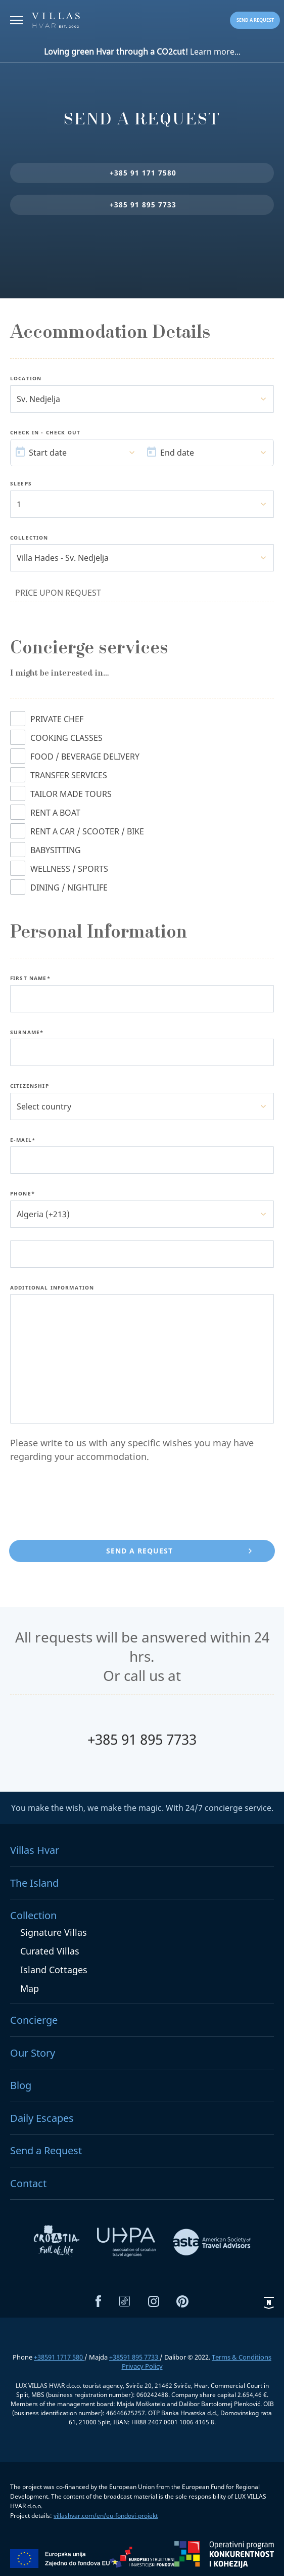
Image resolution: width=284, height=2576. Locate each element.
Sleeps (21, 484)
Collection (29, 538)
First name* (30, 978)
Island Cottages (53, 1970)
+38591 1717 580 (59, 2357)
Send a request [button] (255, 20)
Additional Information (52, 1288)
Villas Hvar (34, 1850)
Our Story (32, 2053)
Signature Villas (53, 1932)
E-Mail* (22, 1140)
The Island (34, 1883)
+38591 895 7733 (134, 2357)
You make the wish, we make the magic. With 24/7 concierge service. (142, 1807)
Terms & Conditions (241, 2357)
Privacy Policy (142, 2366)
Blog (20, 2085)
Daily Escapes (42, 2118)
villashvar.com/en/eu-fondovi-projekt (106, 2515)
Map (29, 1988)
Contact (28, 2183)
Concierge (34, 2020)
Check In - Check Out (45, 433)
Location (25, 379)
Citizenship (29, 1086)
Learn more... (142, 51)
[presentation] (87, 1503)
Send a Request (46, 2150)
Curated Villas (49, 1951)
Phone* (22, 1194)
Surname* (26, 1033)
